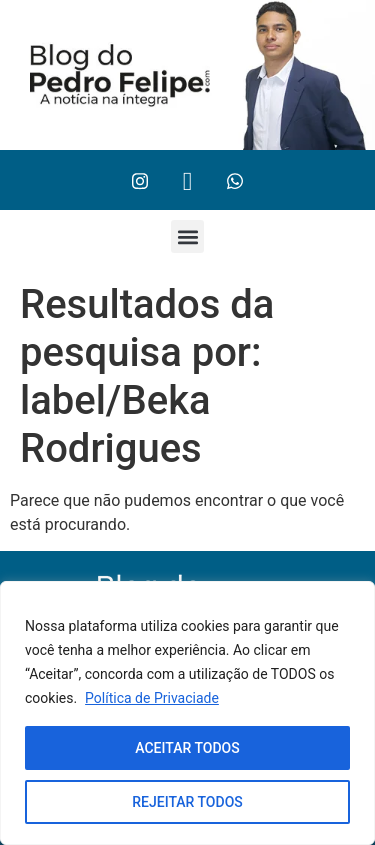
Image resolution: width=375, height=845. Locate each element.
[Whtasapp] (235, 180)
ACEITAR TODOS (187, 748)
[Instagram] (140, 180)
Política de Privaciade (152, 698)
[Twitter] (188, 180)
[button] (187, 236)
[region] (187, 713)
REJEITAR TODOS (187, 802)
